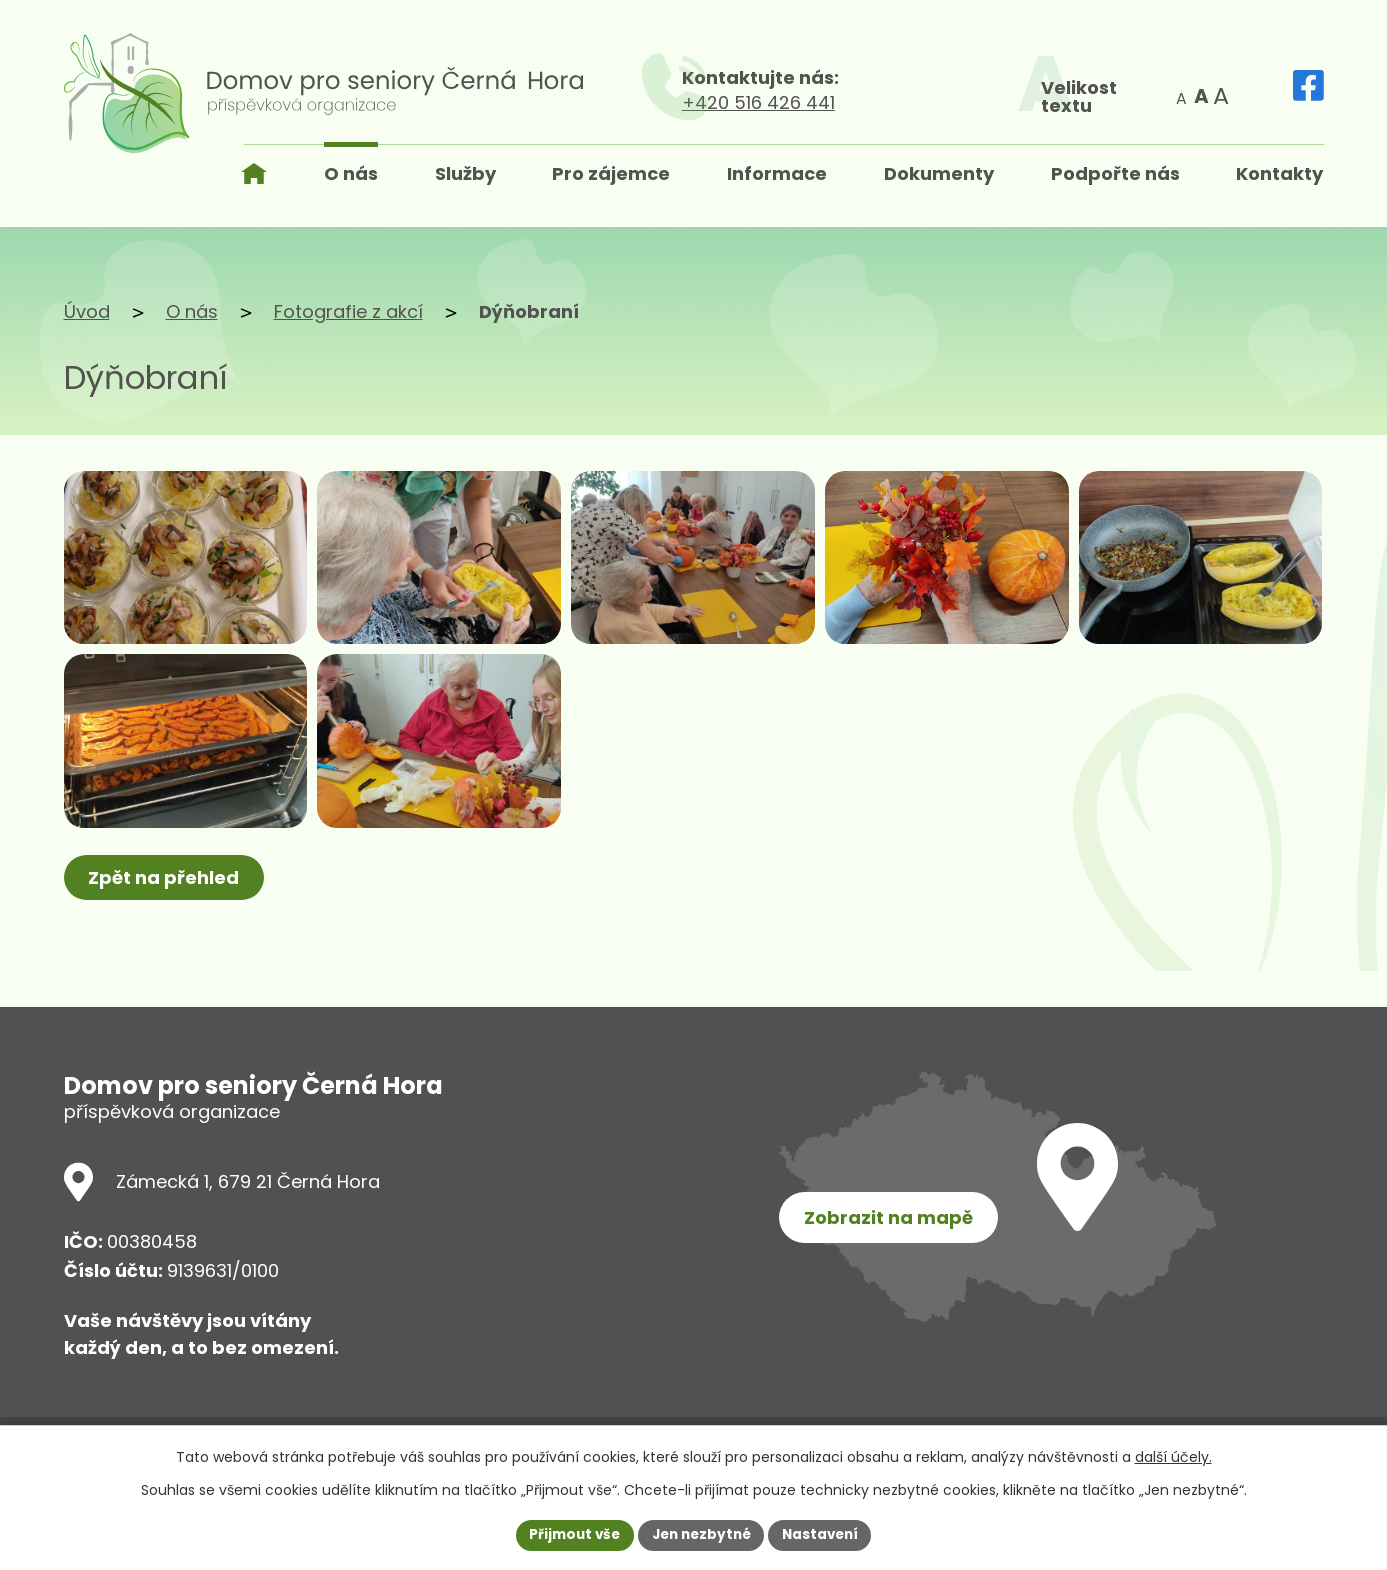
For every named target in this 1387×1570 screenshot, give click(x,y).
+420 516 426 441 (887, 102)
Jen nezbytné (701, 1534)
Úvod (87, 311)
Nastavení (826, 1534)
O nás (192, 311)
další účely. (1173, 1456)
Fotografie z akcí (348, 311)
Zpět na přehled (166, 930)
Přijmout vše (569, 1534)
